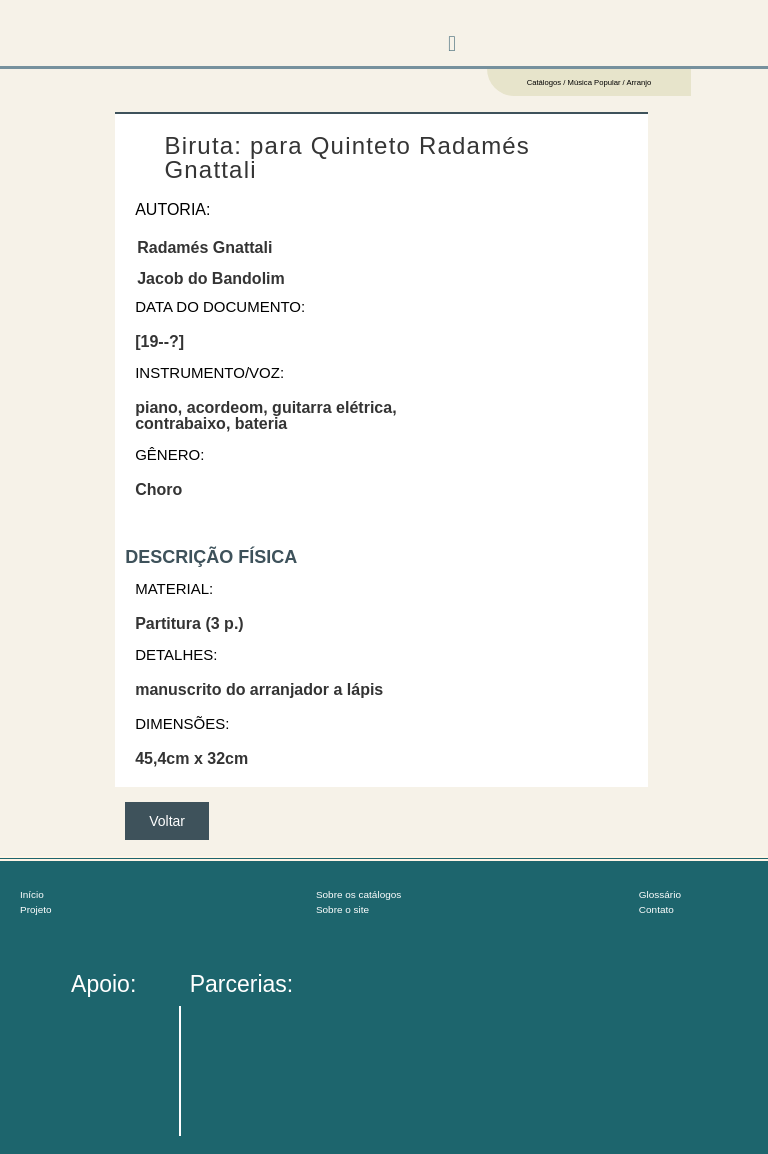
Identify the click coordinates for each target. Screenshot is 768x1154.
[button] (452, 43)
